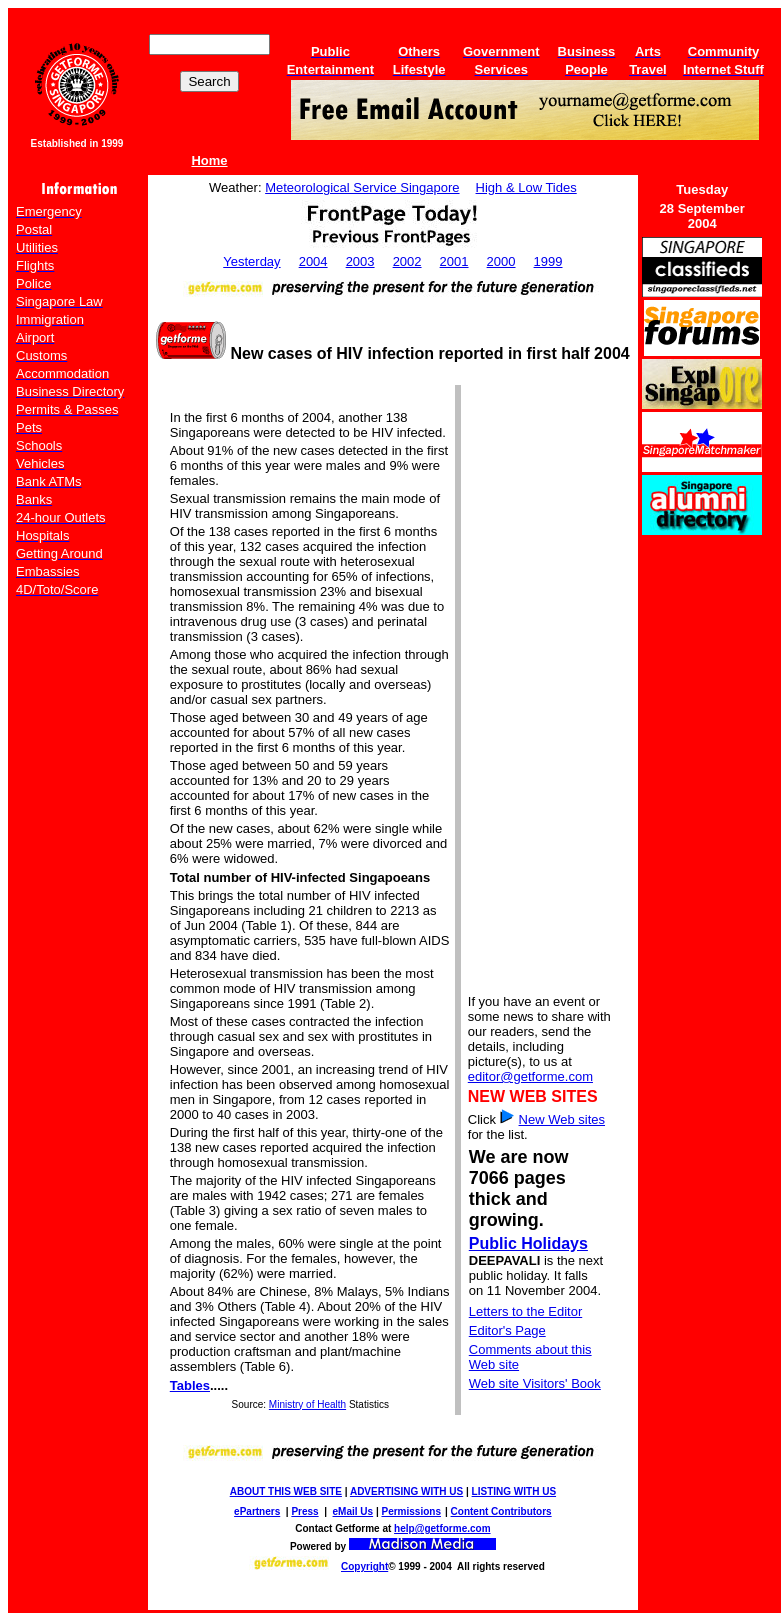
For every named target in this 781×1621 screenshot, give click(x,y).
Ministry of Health (307, 1404)
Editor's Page (507, 1330)
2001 (454, 261)
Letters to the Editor (525, 1311)
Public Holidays (528, 1243)
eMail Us (353, 1511)
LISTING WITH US (514, 1491)
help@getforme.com (442, 1528)
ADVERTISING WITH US (406, 1491)
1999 (548, 261)
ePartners (257, 1511)
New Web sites (562, 1119)
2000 (501, 261)
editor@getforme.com (530, 1076)
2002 (407, 261)
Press (304, 1511)
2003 (360, 261)
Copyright (364, 1566)
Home (209, 160)
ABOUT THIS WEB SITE (286, 1491)
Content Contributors (501, 1511)
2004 (313, 261)
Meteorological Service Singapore (362, 187)
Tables (190, 1385)
